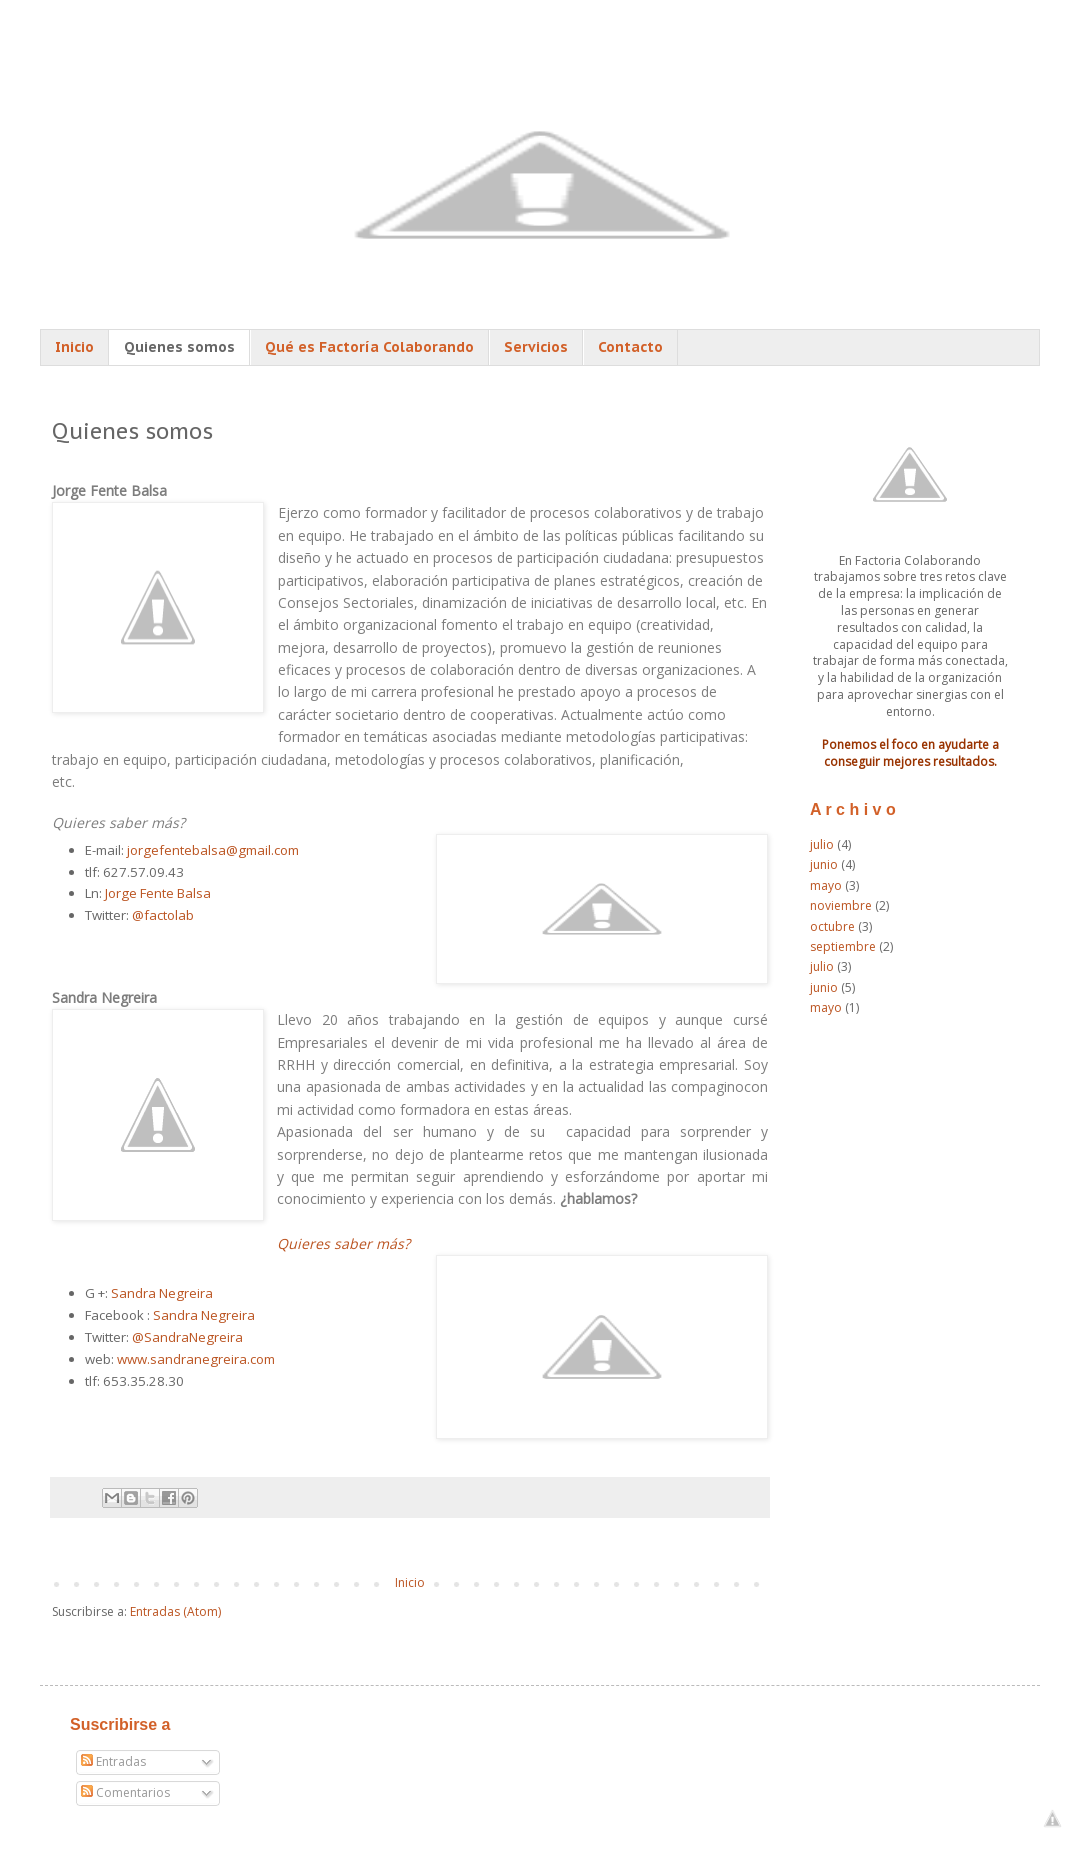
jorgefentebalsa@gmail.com (213, 850)
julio (822, 844)
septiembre (843, 946)
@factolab (163, 915)
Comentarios (125, 1792)
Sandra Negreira (162, 1293)
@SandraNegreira (187, 1337)
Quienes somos (179, 347)
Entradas (113, 1761)
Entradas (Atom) (175, 1611)
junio (824, 864)
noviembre (841, 905)
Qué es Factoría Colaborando (369, 347)
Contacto (630, 347)
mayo (826, 885)
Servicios (536, 347)
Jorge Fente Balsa (158, 893)
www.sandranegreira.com (196, 1359)
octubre (832, 926)
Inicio (74, 347)
